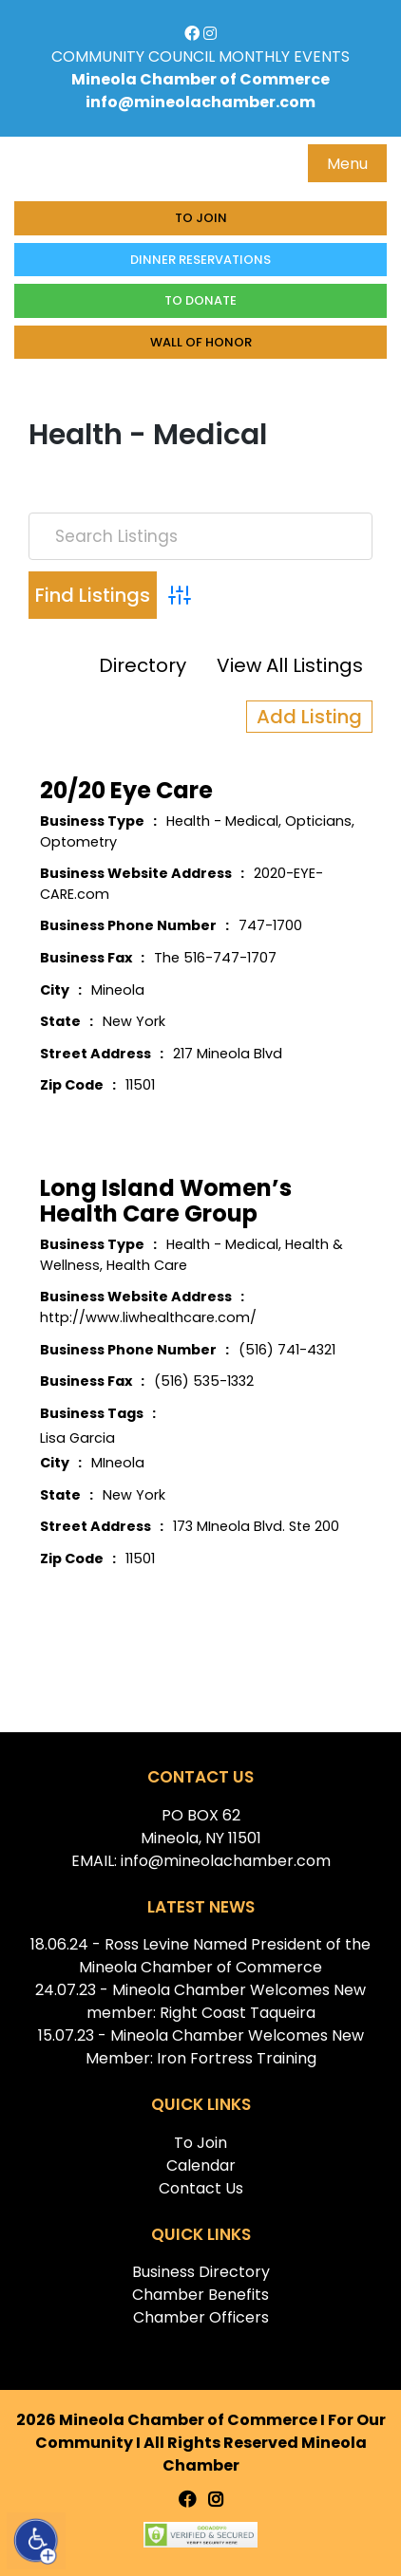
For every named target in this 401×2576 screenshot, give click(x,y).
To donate (200, 300)
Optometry (78, 841)
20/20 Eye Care (126, 790)
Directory (142, 665)
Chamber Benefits (200, 2294)
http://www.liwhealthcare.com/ (148, 1317)
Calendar (201, 2165)
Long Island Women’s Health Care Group (166, 1200)
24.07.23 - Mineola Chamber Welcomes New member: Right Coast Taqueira (200, 2001)
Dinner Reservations (200, 260)
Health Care (146, 1265)
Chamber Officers (201, 2317)
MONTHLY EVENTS (284, 56)
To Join (201, 218)
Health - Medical (222, 821)
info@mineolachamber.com (200, 102)
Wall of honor (201, 342)
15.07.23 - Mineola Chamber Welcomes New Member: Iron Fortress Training (201, 2047)
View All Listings (290, 665)
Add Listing (309, 716)
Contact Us (201, 2188)
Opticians (318, 821)
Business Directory (201, 2272)
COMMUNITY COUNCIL (133, 56)
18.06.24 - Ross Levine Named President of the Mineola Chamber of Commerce (200, 1955)
